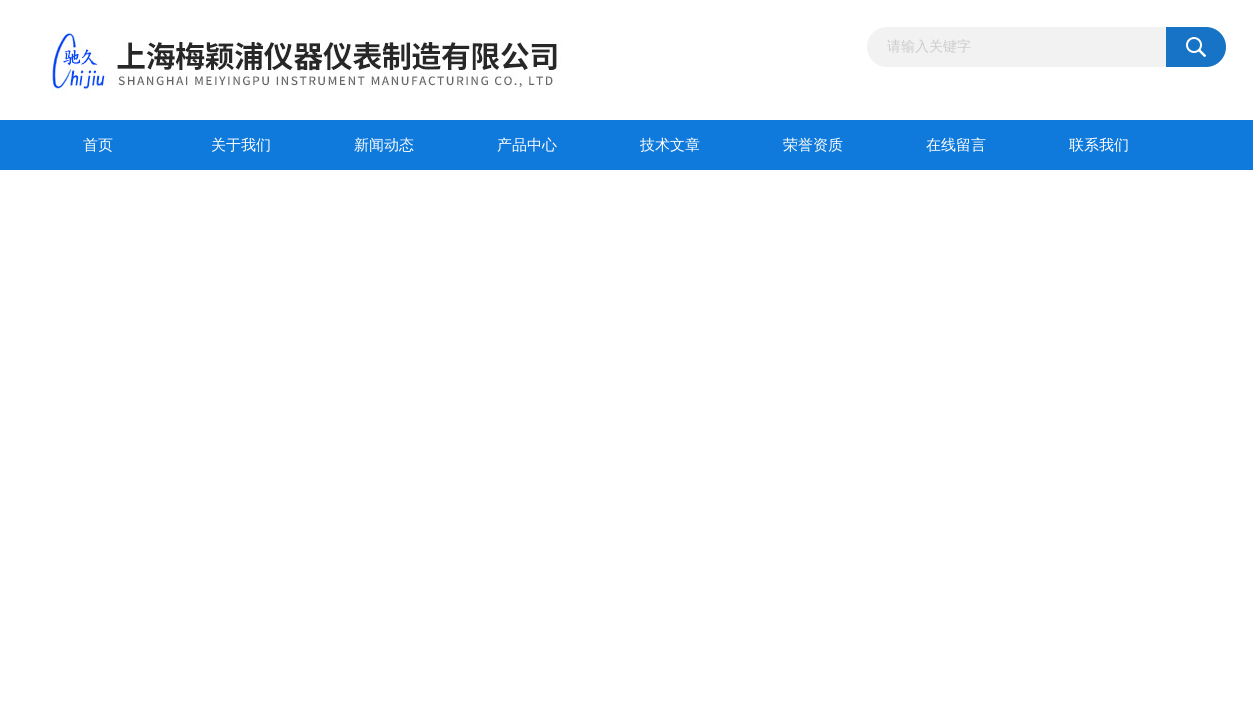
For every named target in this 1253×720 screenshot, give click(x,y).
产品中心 (527, 145)
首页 (98, 145)
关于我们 (241, 145)
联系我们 (1099, 145)
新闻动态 (384, 145)
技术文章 (670, 145)
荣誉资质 (813, 145)
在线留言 (956, 145)
